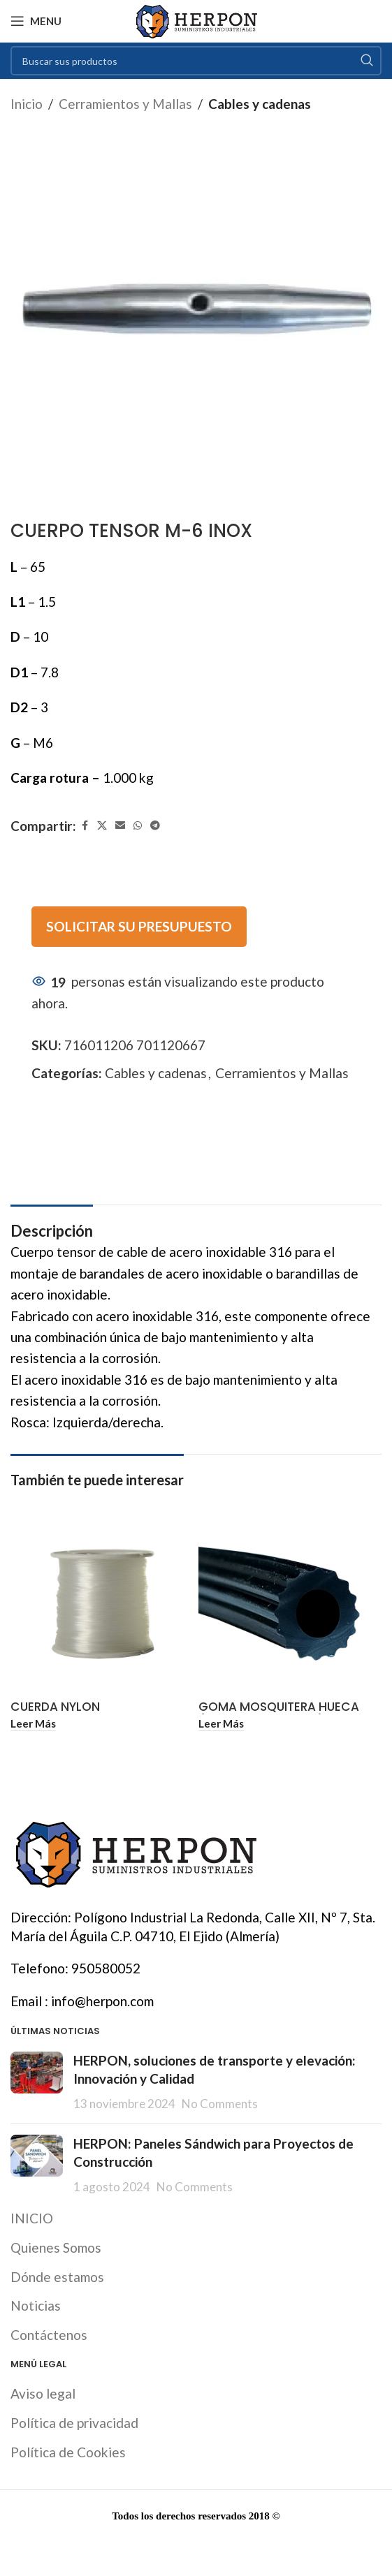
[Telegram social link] (155, 825)
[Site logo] (196, 19)
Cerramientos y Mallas (125, 104)
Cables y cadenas (259, 104)
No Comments (220, 2103)
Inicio (26, 104)
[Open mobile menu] (35, 21)
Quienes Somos (55, 2247)
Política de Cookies (68, 2452)
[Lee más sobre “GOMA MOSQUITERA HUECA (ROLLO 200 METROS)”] (221, 1723)
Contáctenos (48, 2335)
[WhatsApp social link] (137, 825)
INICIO (31, 2218)
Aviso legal (42, 2393)
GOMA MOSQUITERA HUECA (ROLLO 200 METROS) (278, 1714)
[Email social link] (120, 825)
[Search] (196, 60)
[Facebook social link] (84, 825)
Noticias (35, 2305)
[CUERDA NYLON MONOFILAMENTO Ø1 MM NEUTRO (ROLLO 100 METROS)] (102, 1603)
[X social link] (102, 825)
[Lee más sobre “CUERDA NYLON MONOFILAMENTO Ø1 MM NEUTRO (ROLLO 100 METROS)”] (33, 1723)
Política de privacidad (74, 2423)
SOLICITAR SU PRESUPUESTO (139, 926)
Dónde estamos (57, 2277)
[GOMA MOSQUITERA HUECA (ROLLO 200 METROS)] (290, 1603)
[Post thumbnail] (36, 2082)
